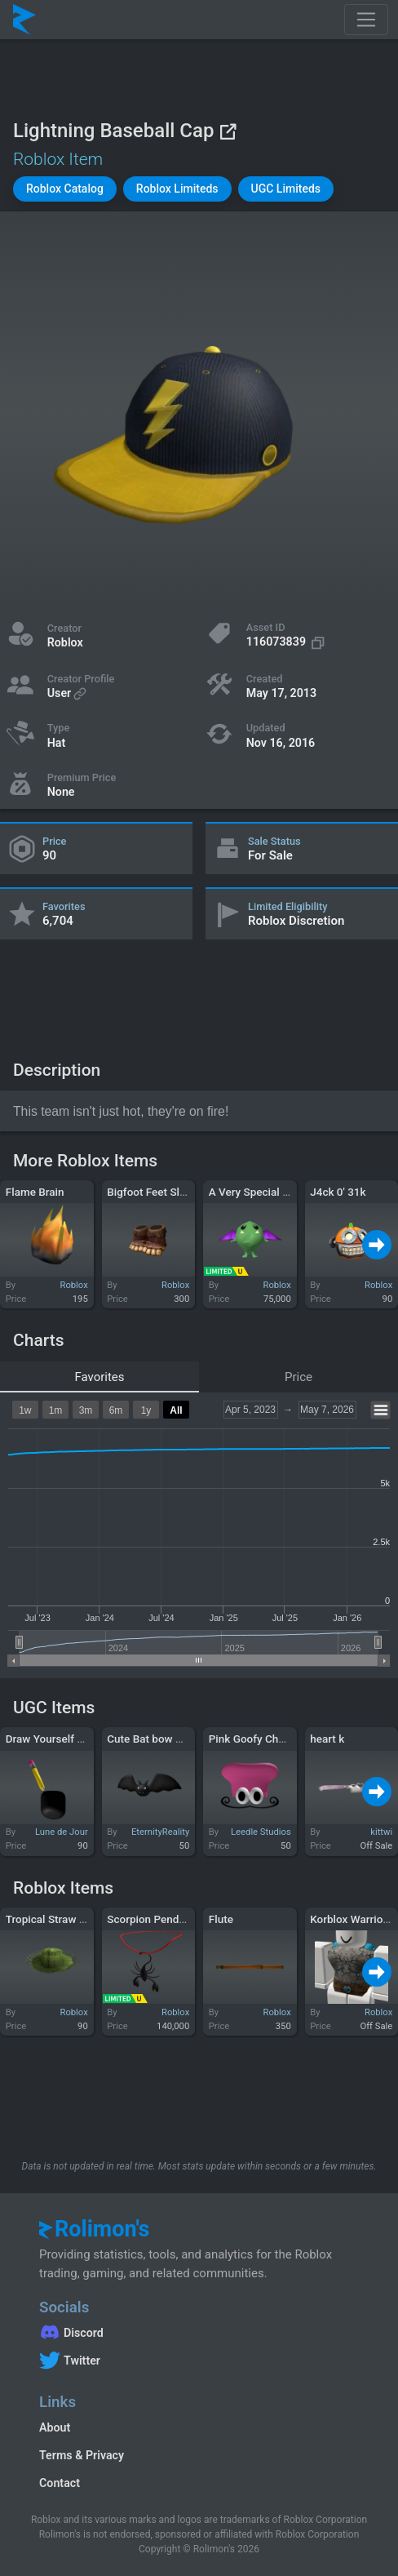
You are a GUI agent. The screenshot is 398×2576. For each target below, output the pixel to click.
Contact (59, 2482)
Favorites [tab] (99, 1377)
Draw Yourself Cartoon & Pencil (82, 1738)
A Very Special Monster (266, 1191)
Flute (221, 1918)
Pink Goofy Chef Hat (258, 1738)
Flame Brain (35, 1191)
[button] (65, 189)
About (54, 2427)
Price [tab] (298, 1377)
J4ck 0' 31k (337, 1191)
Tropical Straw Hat (51, 1918)
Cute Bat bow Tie (148, 1738)
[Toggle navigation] (366, 19)
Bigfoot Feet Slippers (158, 1191)
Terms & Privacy (81, 2455)
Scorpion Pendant (150, 1918)
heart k (327, 1738)
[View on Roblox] (227, 131)
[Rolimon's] (24, 19)
